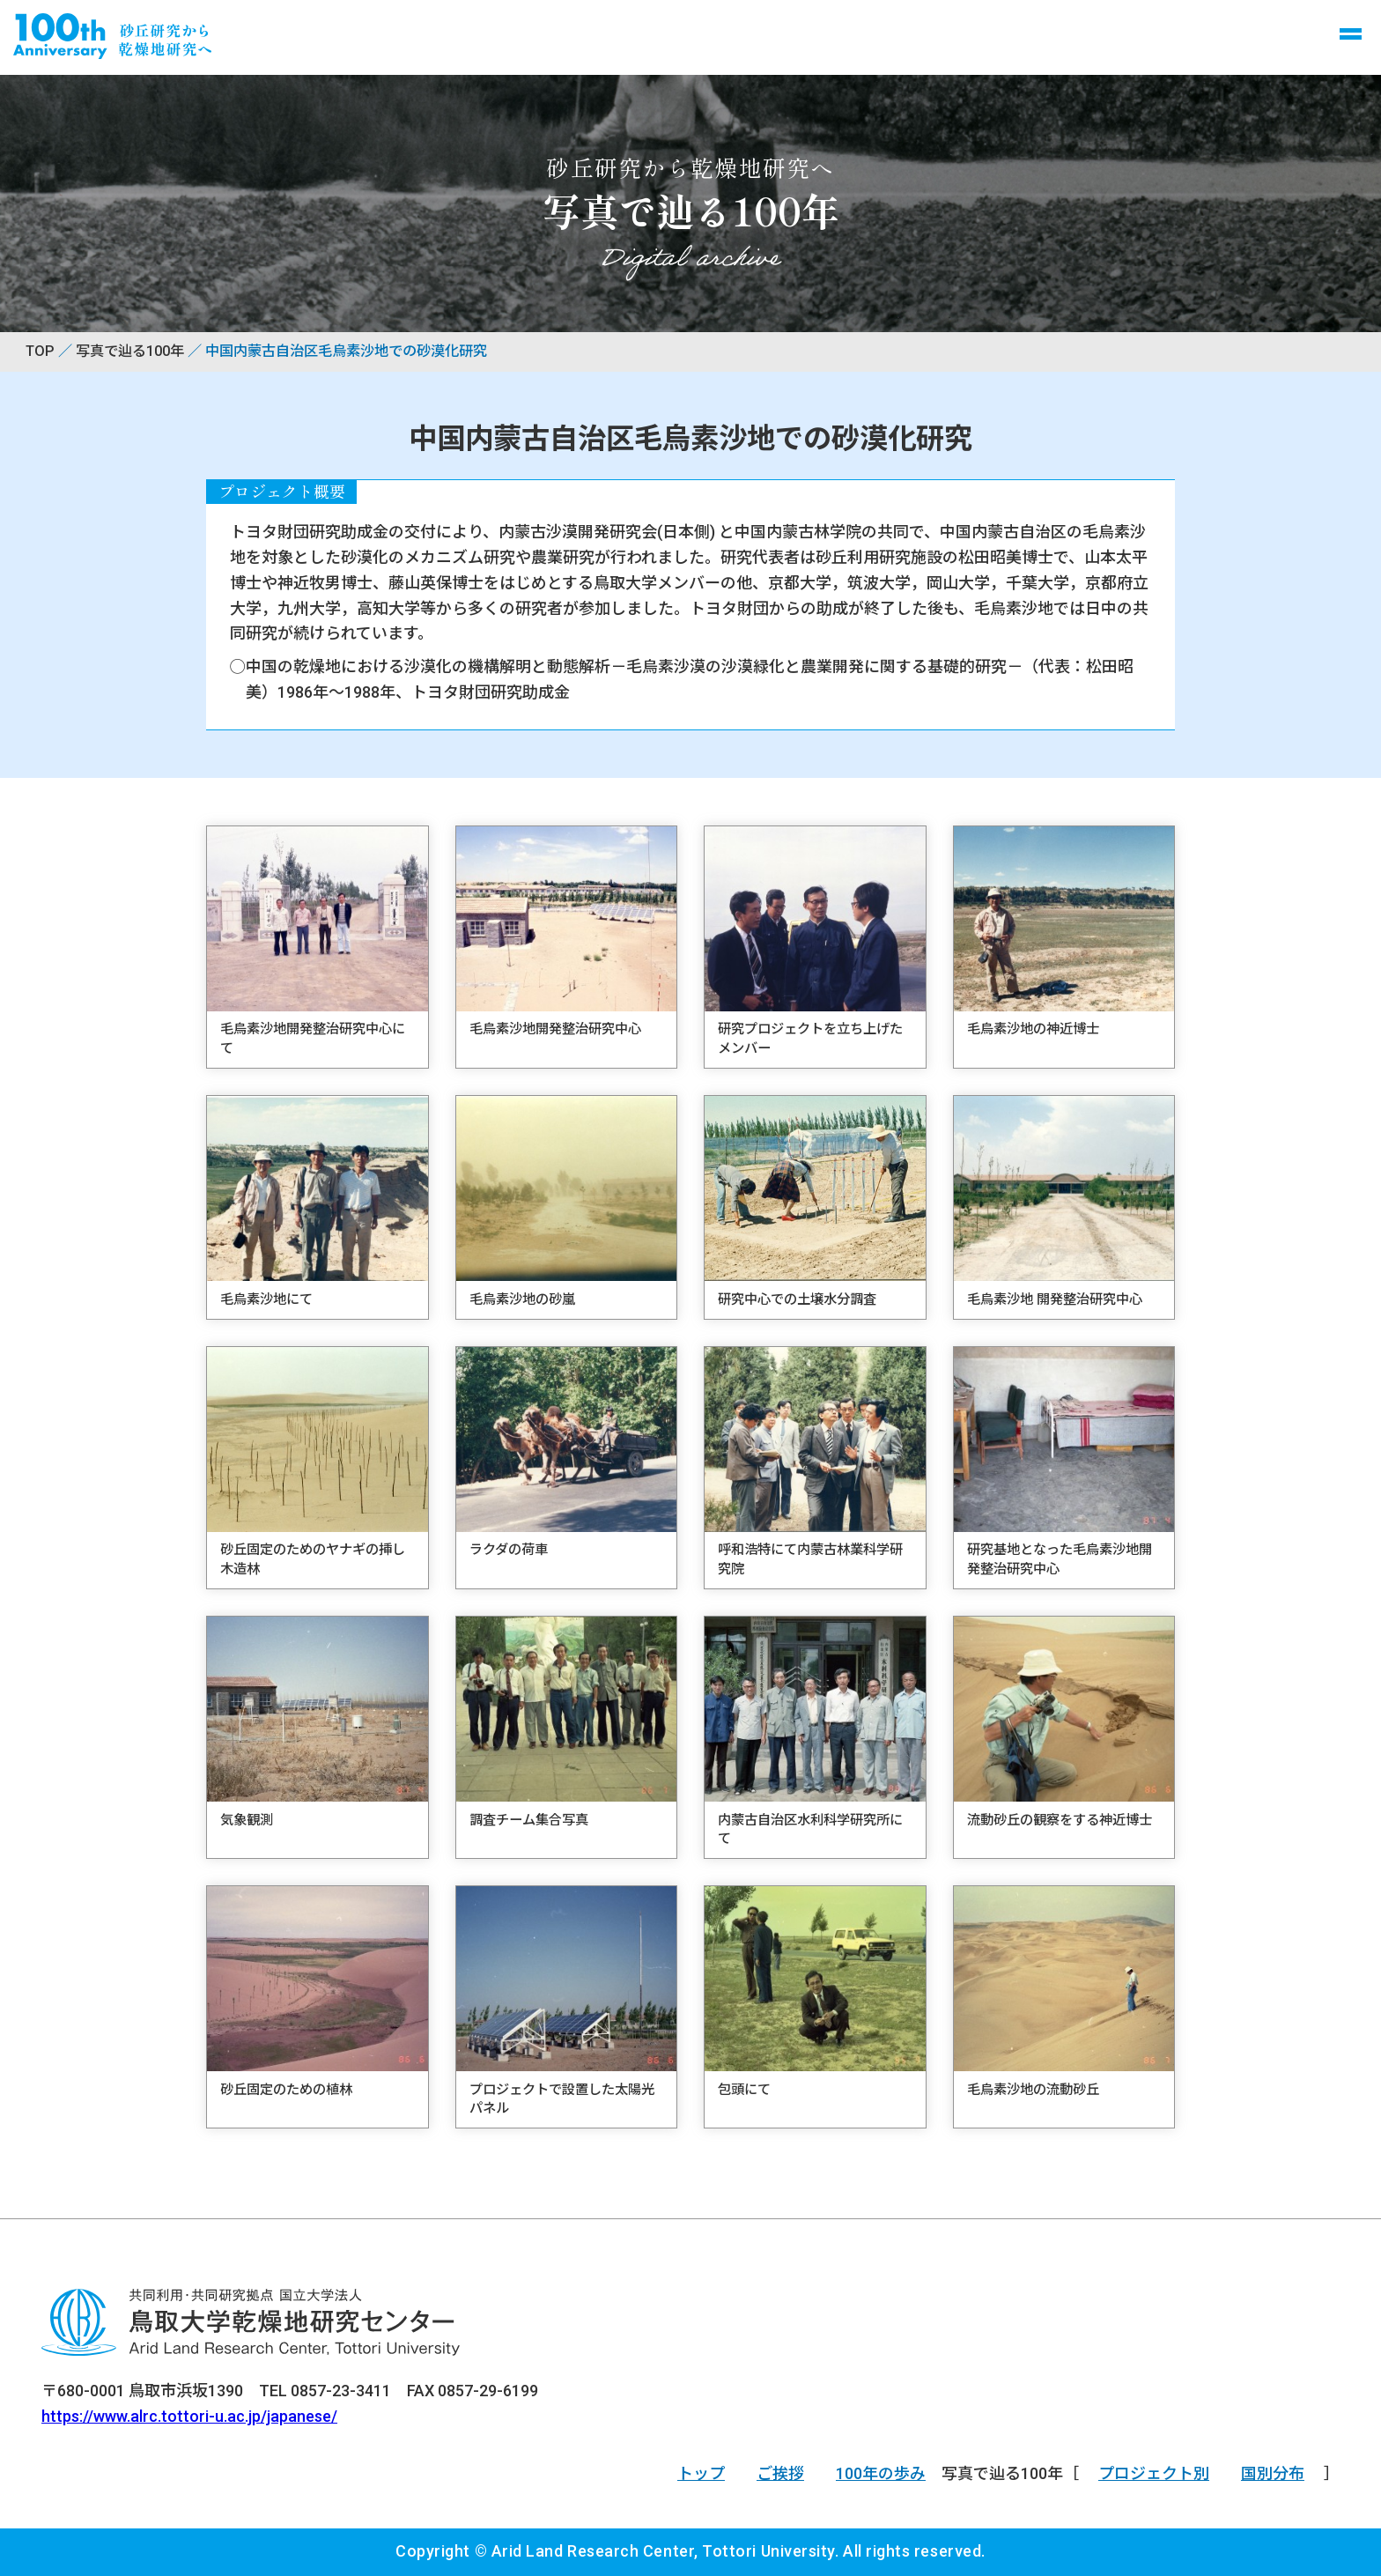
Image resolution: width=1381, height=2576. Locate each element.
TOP (40, 351)
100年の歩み (881, 2473)
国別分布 (1272, 2473)
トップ (701, 2473)
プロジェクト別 (1153, 2473)
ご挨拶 (780, 2473)
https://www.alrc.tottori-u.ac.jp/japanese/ (189, 2416)
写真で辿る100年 (130, 351)
